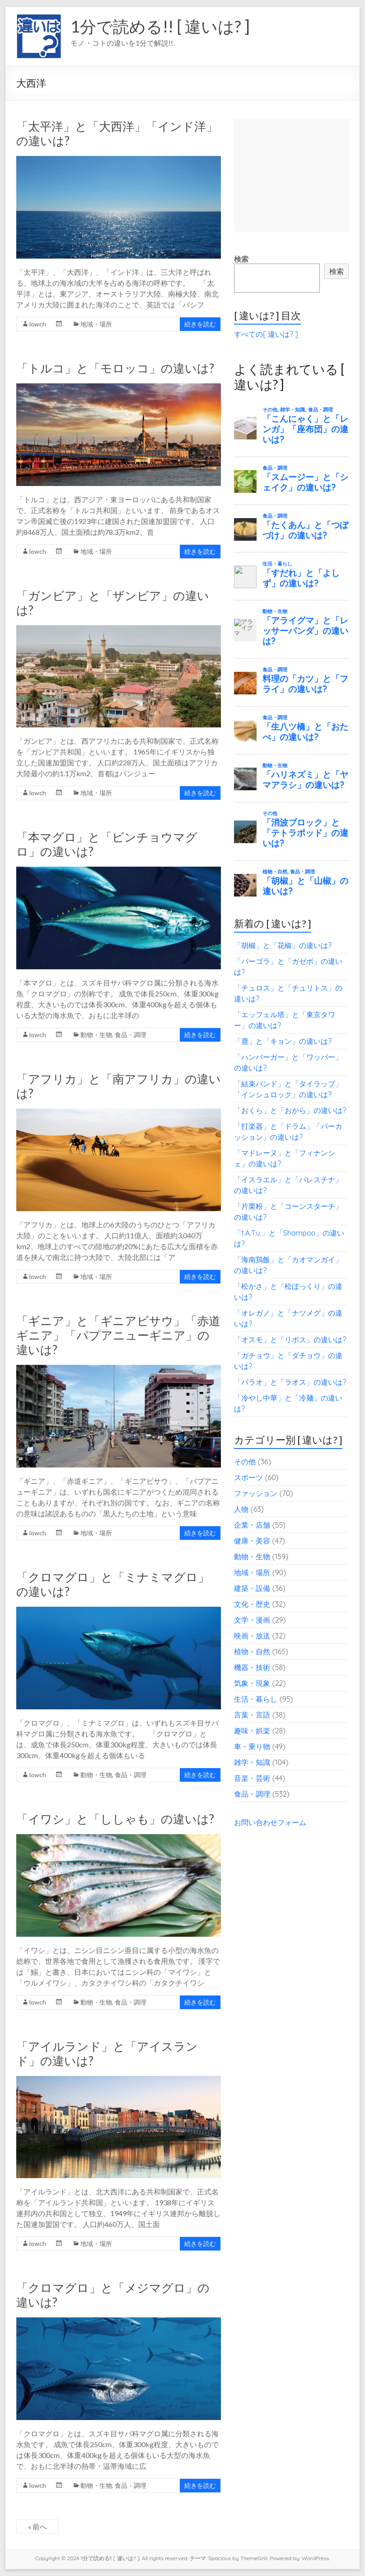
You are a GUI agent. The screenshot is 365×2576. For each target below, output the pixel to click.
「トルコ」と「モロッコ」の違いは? (115, 368)
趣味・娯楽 (252, 1730)
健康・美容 (252, 1540)
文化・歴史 (252, 1604)
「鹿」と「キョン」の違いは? (283, 1041)
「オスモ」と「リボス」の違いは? (290, 1339)
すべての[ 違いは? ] (266, 334)
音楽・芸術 (252, 1778)
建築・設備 (252, 1588)
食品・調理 (130, 1034)
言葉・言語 (252, 1714)
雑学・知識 (252, 1762)
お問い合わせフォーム (270, 1822)
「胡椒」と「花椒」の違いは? (283, 945)
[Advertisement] (291, 175)
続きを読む (200, 324)
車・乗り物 (252, 1746)
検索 (241, 259)
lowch (37, 324)
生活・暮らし (255, 1698)
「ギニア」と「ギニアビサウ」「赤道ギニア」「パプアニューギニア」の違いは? (118, 1335)
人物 (241, 1509)
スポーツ (248, 1477)
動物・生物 (96, 1034)
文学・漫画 (252, 1619)
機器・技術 (252, 1667)
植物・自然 (252, 1651)
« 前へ (37, 2526)
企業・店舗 (252, 1524)
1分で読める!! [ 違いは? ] (160, 26)
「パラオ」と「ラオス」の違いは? (290, 1382)
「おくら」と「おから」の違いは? (290, 1110)
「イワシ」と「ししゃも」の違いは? (115, 1819)
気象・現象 (252, 1683)
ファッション (255, 1493)
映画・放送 (252, 1635)
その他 (245, 1461)
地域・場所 (96, 324)
